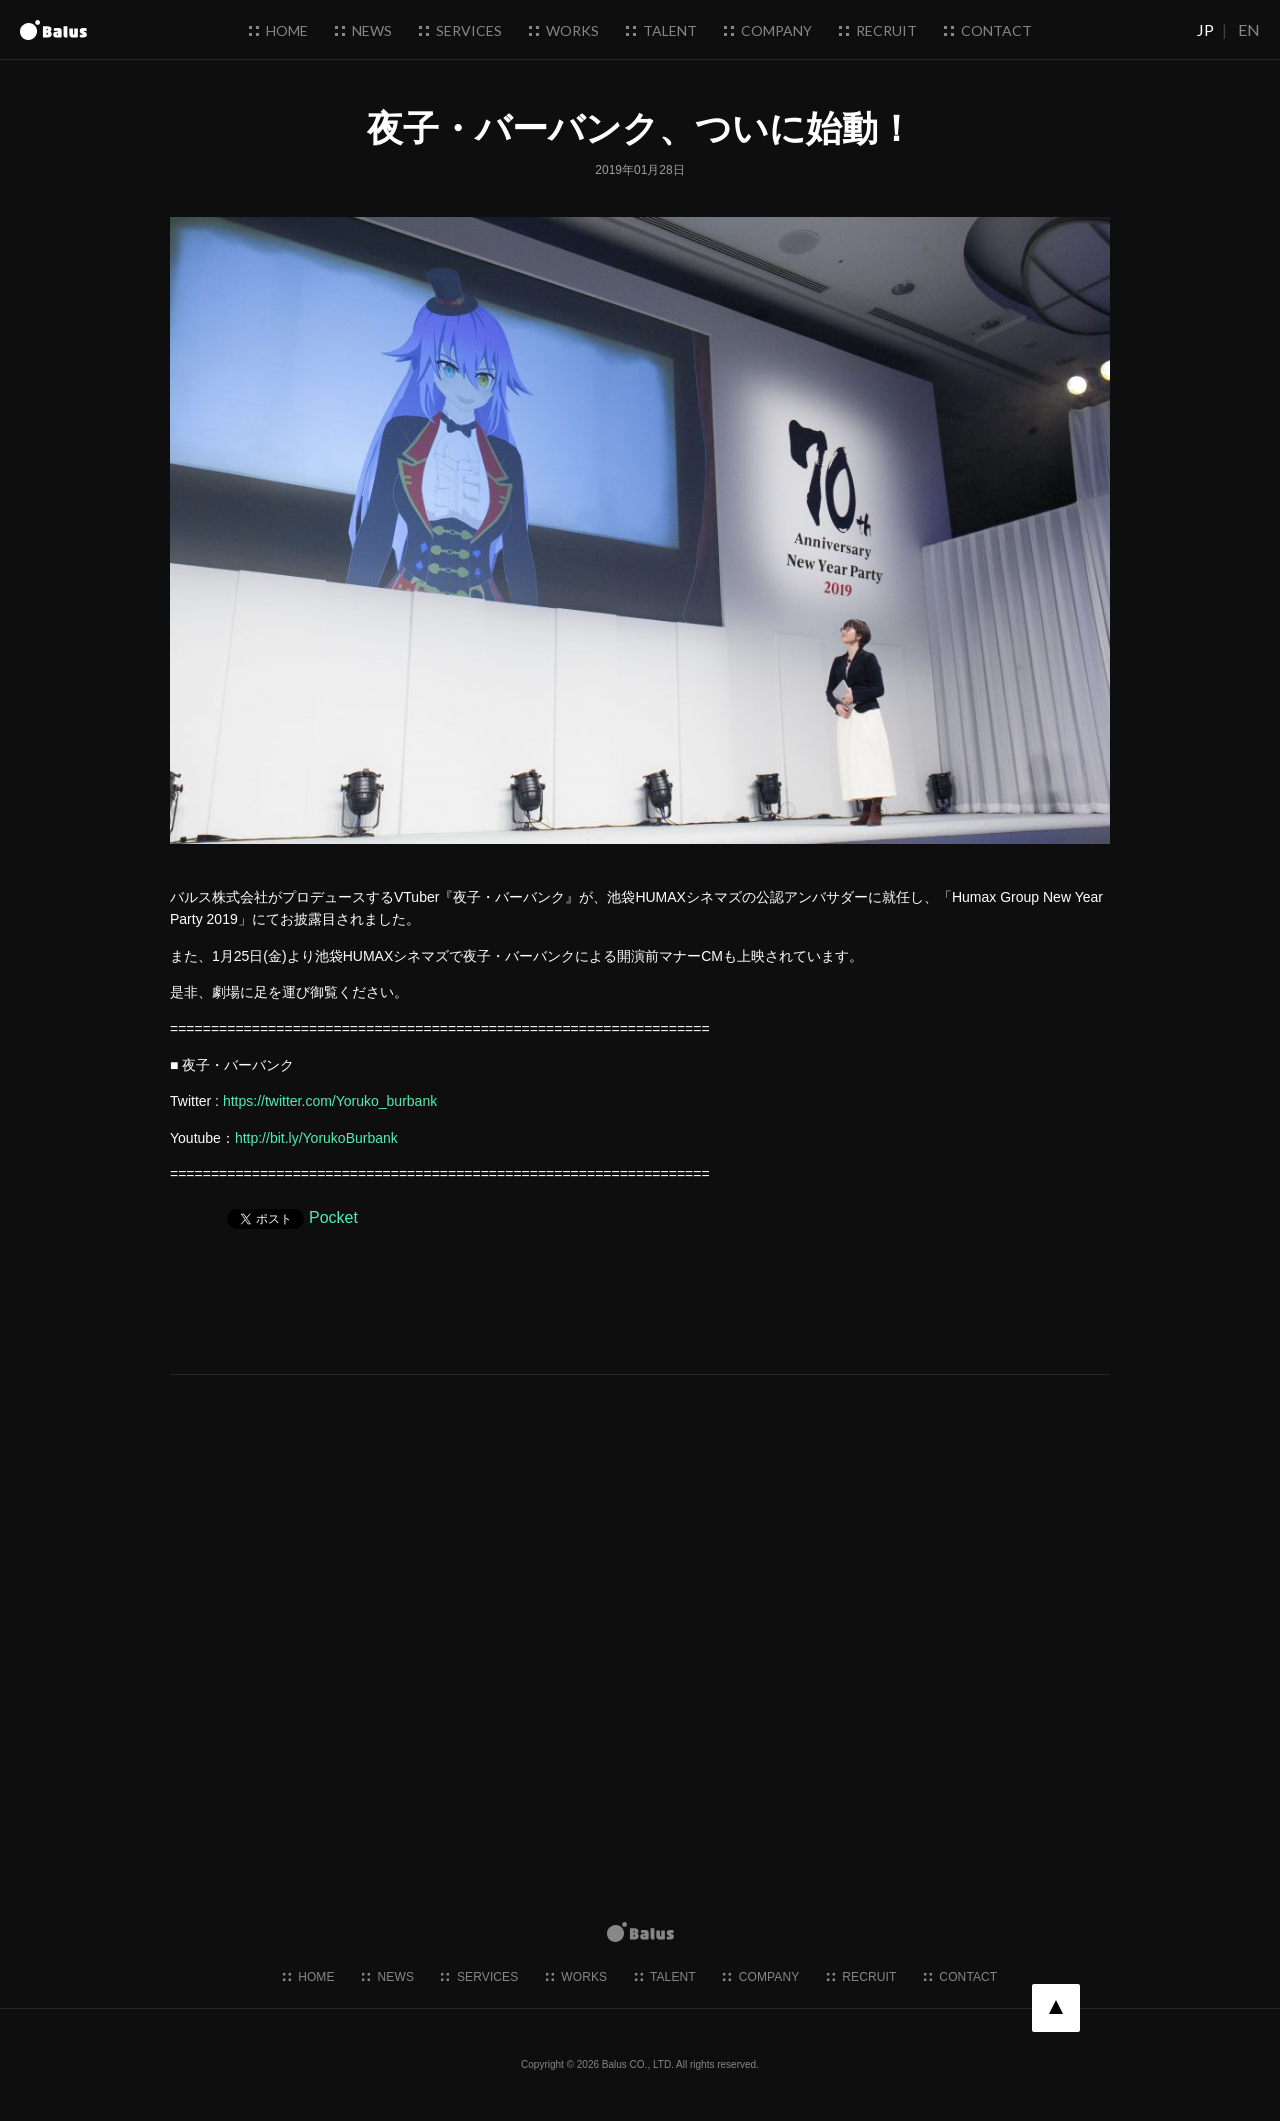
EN (1249, 29)
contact (988, 30)
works (564, 30)
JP (1205, 29)
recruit (878, 30)
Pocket (333, 1217)
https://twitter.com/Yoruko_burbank (330, 1101)
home (278, 30)
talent (661, 30)
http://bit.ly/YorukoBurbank (316, 1138)
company (768, 30)
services (460, 30)
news (363, 30)
